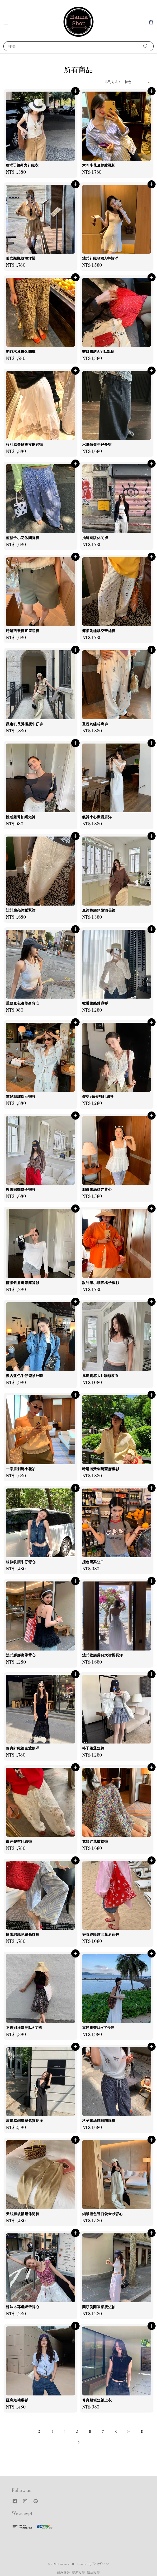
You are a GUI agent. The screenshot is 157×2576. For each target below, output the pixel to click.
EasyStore (100, 2564)
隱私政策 (78, 2573)
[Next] (78, 2442)
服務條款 (63, 2573)
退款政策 (93, 2573)
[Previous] (13, 2432)
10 (141, 2431)
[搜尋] (145, 46)
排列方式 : (112, 82)
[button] (6, 22)
